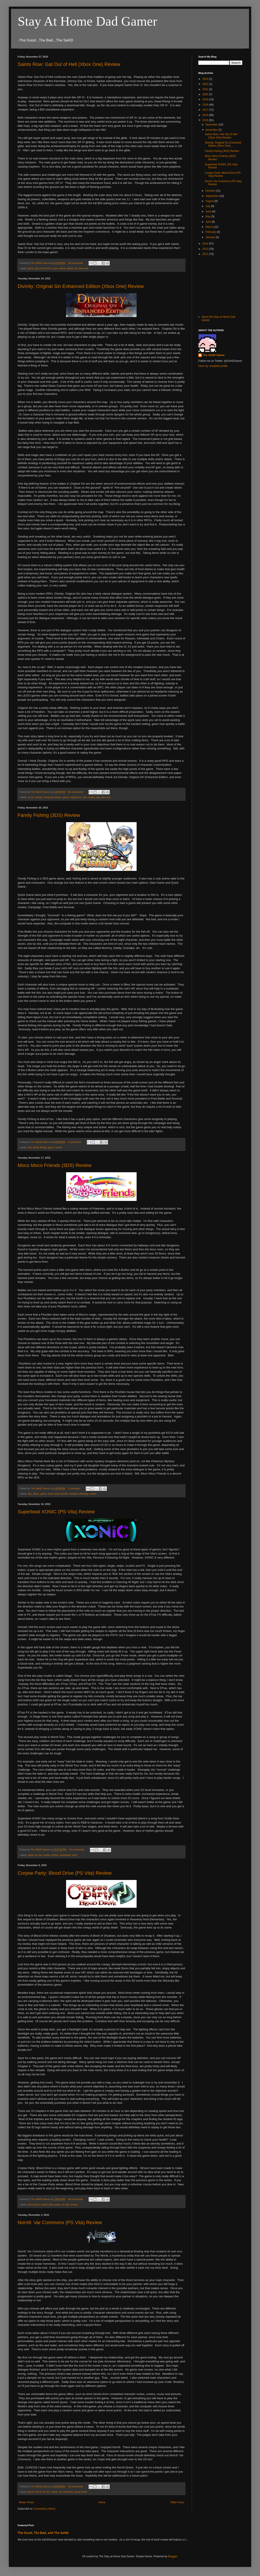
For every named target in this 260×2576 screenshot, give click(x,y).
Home (102, 2502)
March (210, 226)
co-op (31, 797)
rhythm (55, 1855)
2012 (205, 254)
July (208, 206)
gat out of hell (42, 268)
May (208, 216)
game (31, 268)
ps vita (38, 1855)
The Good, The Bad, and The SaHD (43, 2533)
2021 (205, 89)
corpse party (47, 2204)
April (209, 221)
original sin (76, 797)
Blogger (172, 2556)
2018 (205, 104)
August (210, 201)
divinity (38, 797)
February (211, 231)
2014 (205, 243)
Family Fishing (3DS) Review (49, 815)
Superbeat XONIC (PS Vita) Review (56, 1511)
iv (51, 268)
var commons (66, 2491)
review (62, 268)
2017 (205, 109)
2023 (205, 78)
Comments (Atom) (44, 2508)
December (212, 124)
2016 (205, 115)
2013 (205, 248)
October (211, 190)
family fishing (39, 1147)
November (212, 129)
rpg (98, 797)
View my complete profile (213, 366)
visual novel (80, 2491)
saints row (72, 268)
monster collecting (78, 1493)
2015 (205, 120)
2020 (205, 94)
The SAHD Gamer (214, 355)
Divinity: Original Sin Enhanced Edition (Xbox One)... (223, 144)
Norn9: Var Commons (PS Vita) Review (60, 2222)
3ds (30, 1147)
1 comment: (74, 1488)
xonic (74, 1855)
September (212, 196)
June (209, 211)
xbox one (83, 268)
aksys (36, 1493)
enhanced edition (52, 797)
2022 (205, 84)
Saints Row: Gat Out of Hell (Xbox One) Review (69, 64)
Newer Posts (26, 2502)
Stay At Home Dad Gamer (87, 21)
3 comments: (75, 1142)
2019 (205, 99)
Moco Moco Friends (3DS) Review (54, 1165)
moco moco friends (58, 1493)
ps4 (55, 268)
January (211, 237)
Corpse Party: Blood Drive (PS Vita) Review (64, 1873)
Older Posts (177, 2502)
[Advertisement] (220, 285)
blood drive (33, 2204)
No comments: (76, 263)
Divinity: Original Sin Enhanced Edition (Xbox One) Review (81, 286)
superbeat (65, 1855)
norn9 (38, 2491)
